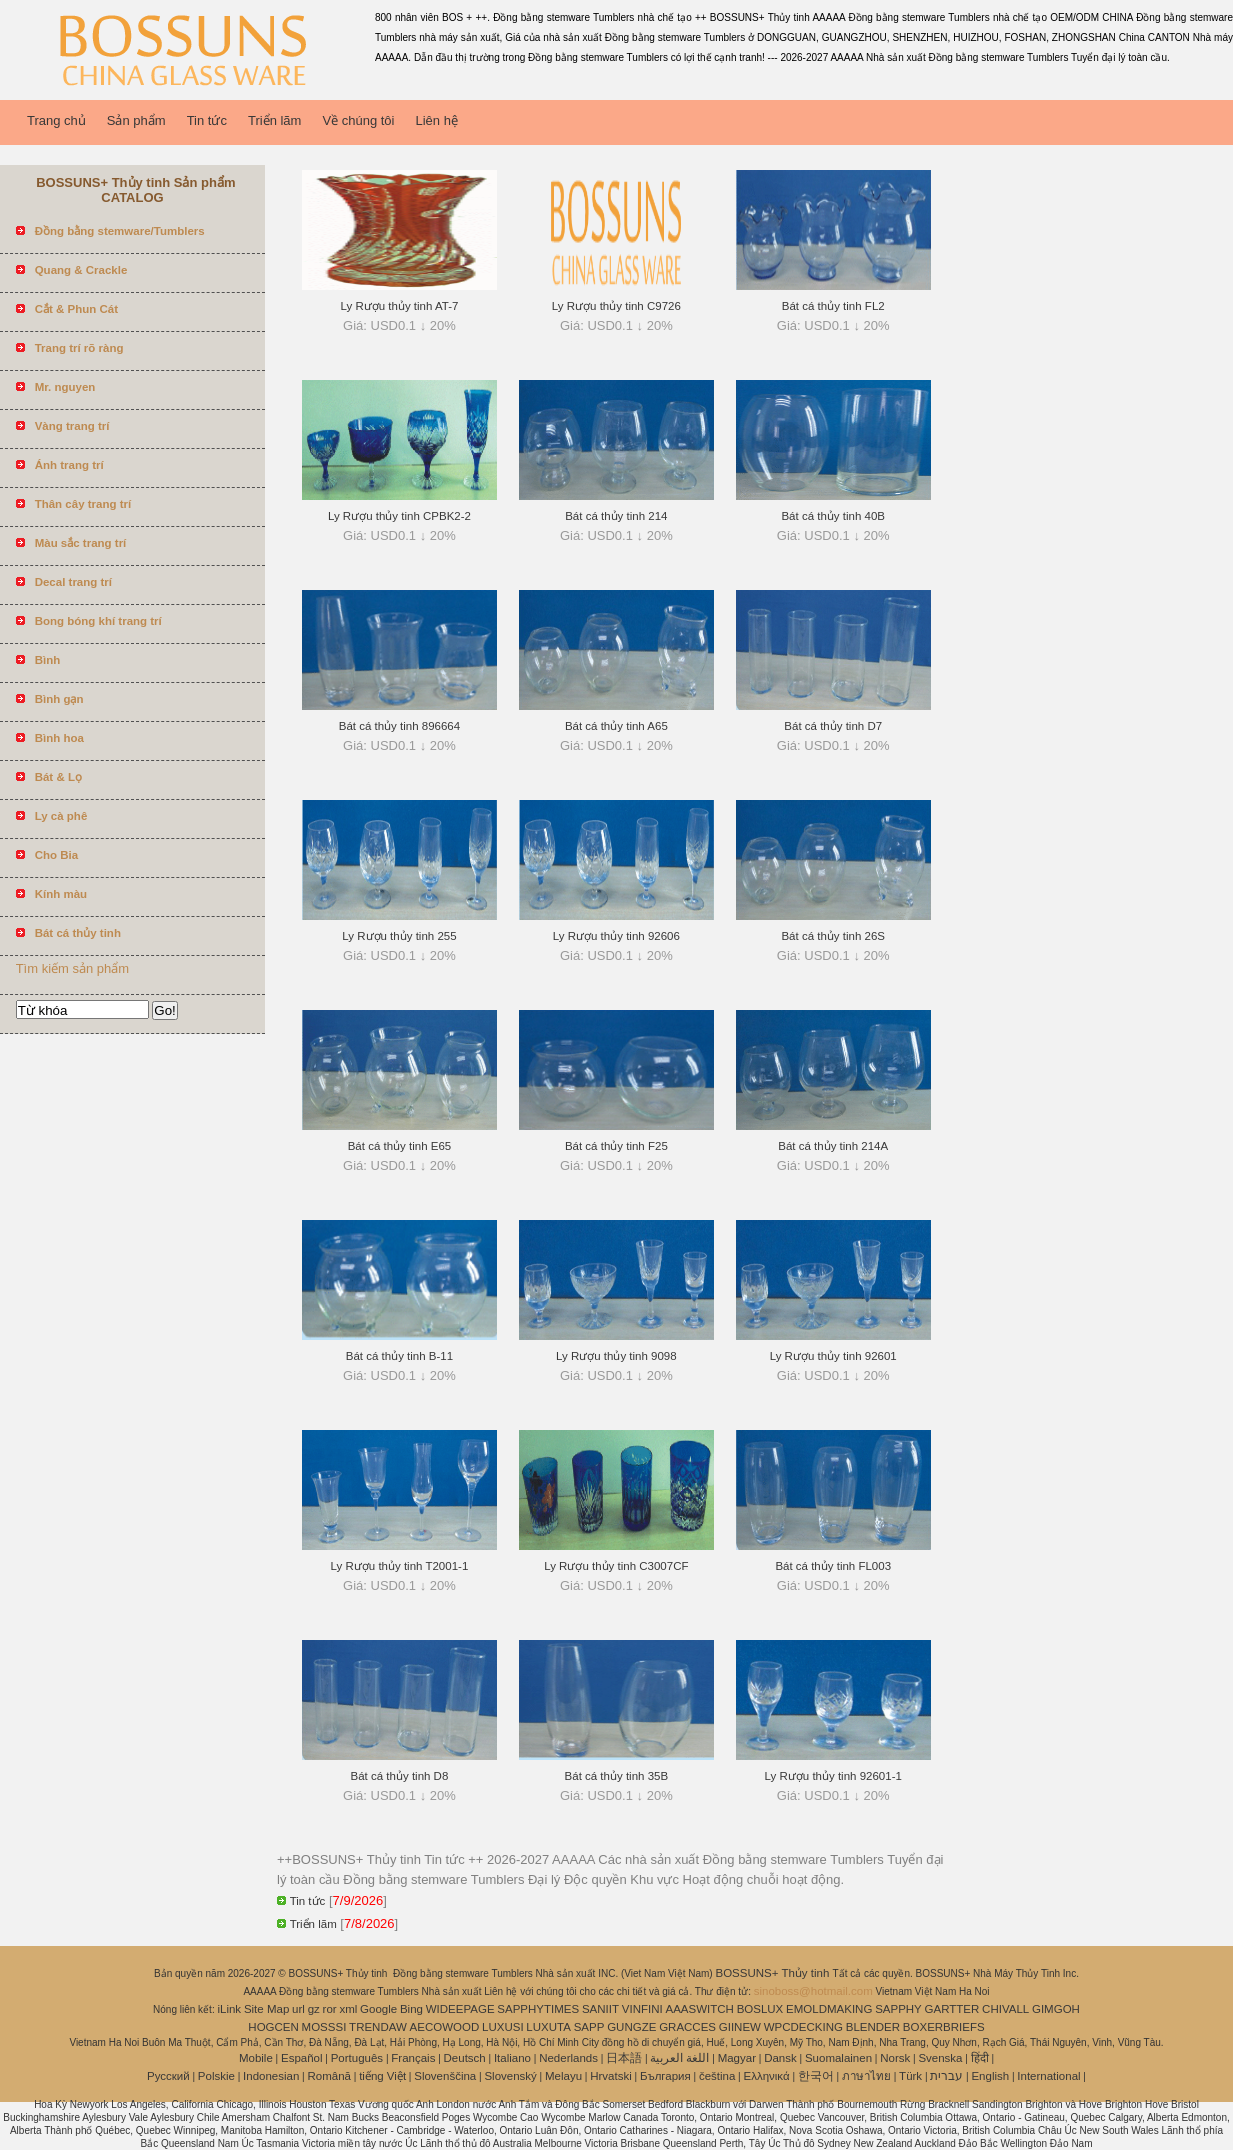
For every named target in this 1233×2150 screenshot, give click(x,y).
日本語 (624, 2058)
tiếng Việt (382, 2076)
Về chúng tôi (358, 120)
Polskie (216, 2076)
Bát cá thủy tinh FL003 (833, 1566)
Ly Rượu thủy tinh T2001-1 (400, 1566)
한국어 (816, 2076)
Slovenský (510, 2076)
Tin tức (207, 120)
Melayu (563, 2076)
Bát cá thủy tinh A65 (616, 726)
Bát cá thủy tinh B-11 (399, 1356)
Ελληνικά (767, 2076)
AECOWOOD (445, 2027)
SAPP (589, 2027)
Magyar (737, 2058)
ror (330, 2009)
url (298, 2009)
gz (314, 2009)
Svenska (940, 2058)
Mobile (256, 2058)
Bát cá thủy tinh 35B (617, 1776)
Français (413, 2058)
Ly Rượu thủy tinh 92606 (616, 936)
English (990, 2076)
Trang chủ (56, 120)
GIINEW (740, 2027)
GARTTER (952, 2009)
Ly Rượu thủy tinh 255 (399, 936)
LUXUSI (503, 2027)
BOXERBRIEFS (944, 2027)
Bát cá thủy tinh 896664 (399, 726)
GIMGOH (1056, 2009)
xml (348, 2009)
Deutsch (465, 2058)
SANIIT (600, 2009)
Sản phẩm (136, 120)
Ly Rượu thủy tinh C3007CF (616, 1566)
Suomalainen (838, 2058)
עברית (946, 2076)
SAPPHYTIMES (538, 2009)
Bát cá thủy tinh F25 (616, 1146)
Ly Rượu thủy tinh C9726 (616, 306)
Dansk (780, 2058)
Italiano (512, 2058)
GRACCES (687, 2027)
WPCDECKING (803, 2027)
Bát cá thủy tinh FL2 (833, 306)
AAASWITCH (699, 2009)
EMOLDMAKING (829, 2009)
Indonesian (271, 2076)
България (665, 2076)
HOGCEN (273, 2027)
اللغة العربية (679, 2058)
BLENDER (873, 2027)
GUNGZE (631, 2027)
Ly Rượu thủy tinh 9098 (616, 1356)
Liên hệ (436, 120)
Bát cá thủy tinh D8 (400, 1776)
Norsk (895, 2058)
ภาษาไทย (866, 2076)
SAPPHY (898, 2009)
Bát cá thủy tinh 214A (833, 1146)
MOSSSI (324, 2027)
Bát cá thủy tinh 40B (833, 516)
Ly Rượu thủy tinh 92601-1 (833, 1776)
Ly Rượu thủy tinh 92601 (833, 1356)
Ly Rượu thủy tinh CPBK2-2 (399, 516)
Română (329, 2076)
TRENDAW (378, 2027)
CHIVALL (1005, 2009)
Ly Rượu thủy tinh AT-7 (400, 306)
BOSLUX (760, 2009)
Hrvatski (611, 2076)
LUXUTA (548, 2027)
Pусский (168, 2076)
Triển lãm (274, 120)
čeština (717, 2076)
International (1048, 2076)
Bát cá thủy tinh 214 (616, 516)
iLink (229, 2009)
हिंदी (980, 2058)
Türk (910, 2076)
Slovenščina (445, 2076)
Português (357, 2058)
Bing (411, 2009)
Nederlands (568, 2058)
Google (378, 2009)
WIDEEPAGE (460, 2009)
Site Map (266, 2009)
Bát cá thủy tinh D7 (833, 726)
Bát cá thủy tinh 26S (833, 936)
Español (302, 2058)
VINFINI (642, 2009)
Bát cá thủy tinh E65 (400, 1146)
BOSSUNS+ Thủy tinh (773, 1973)
